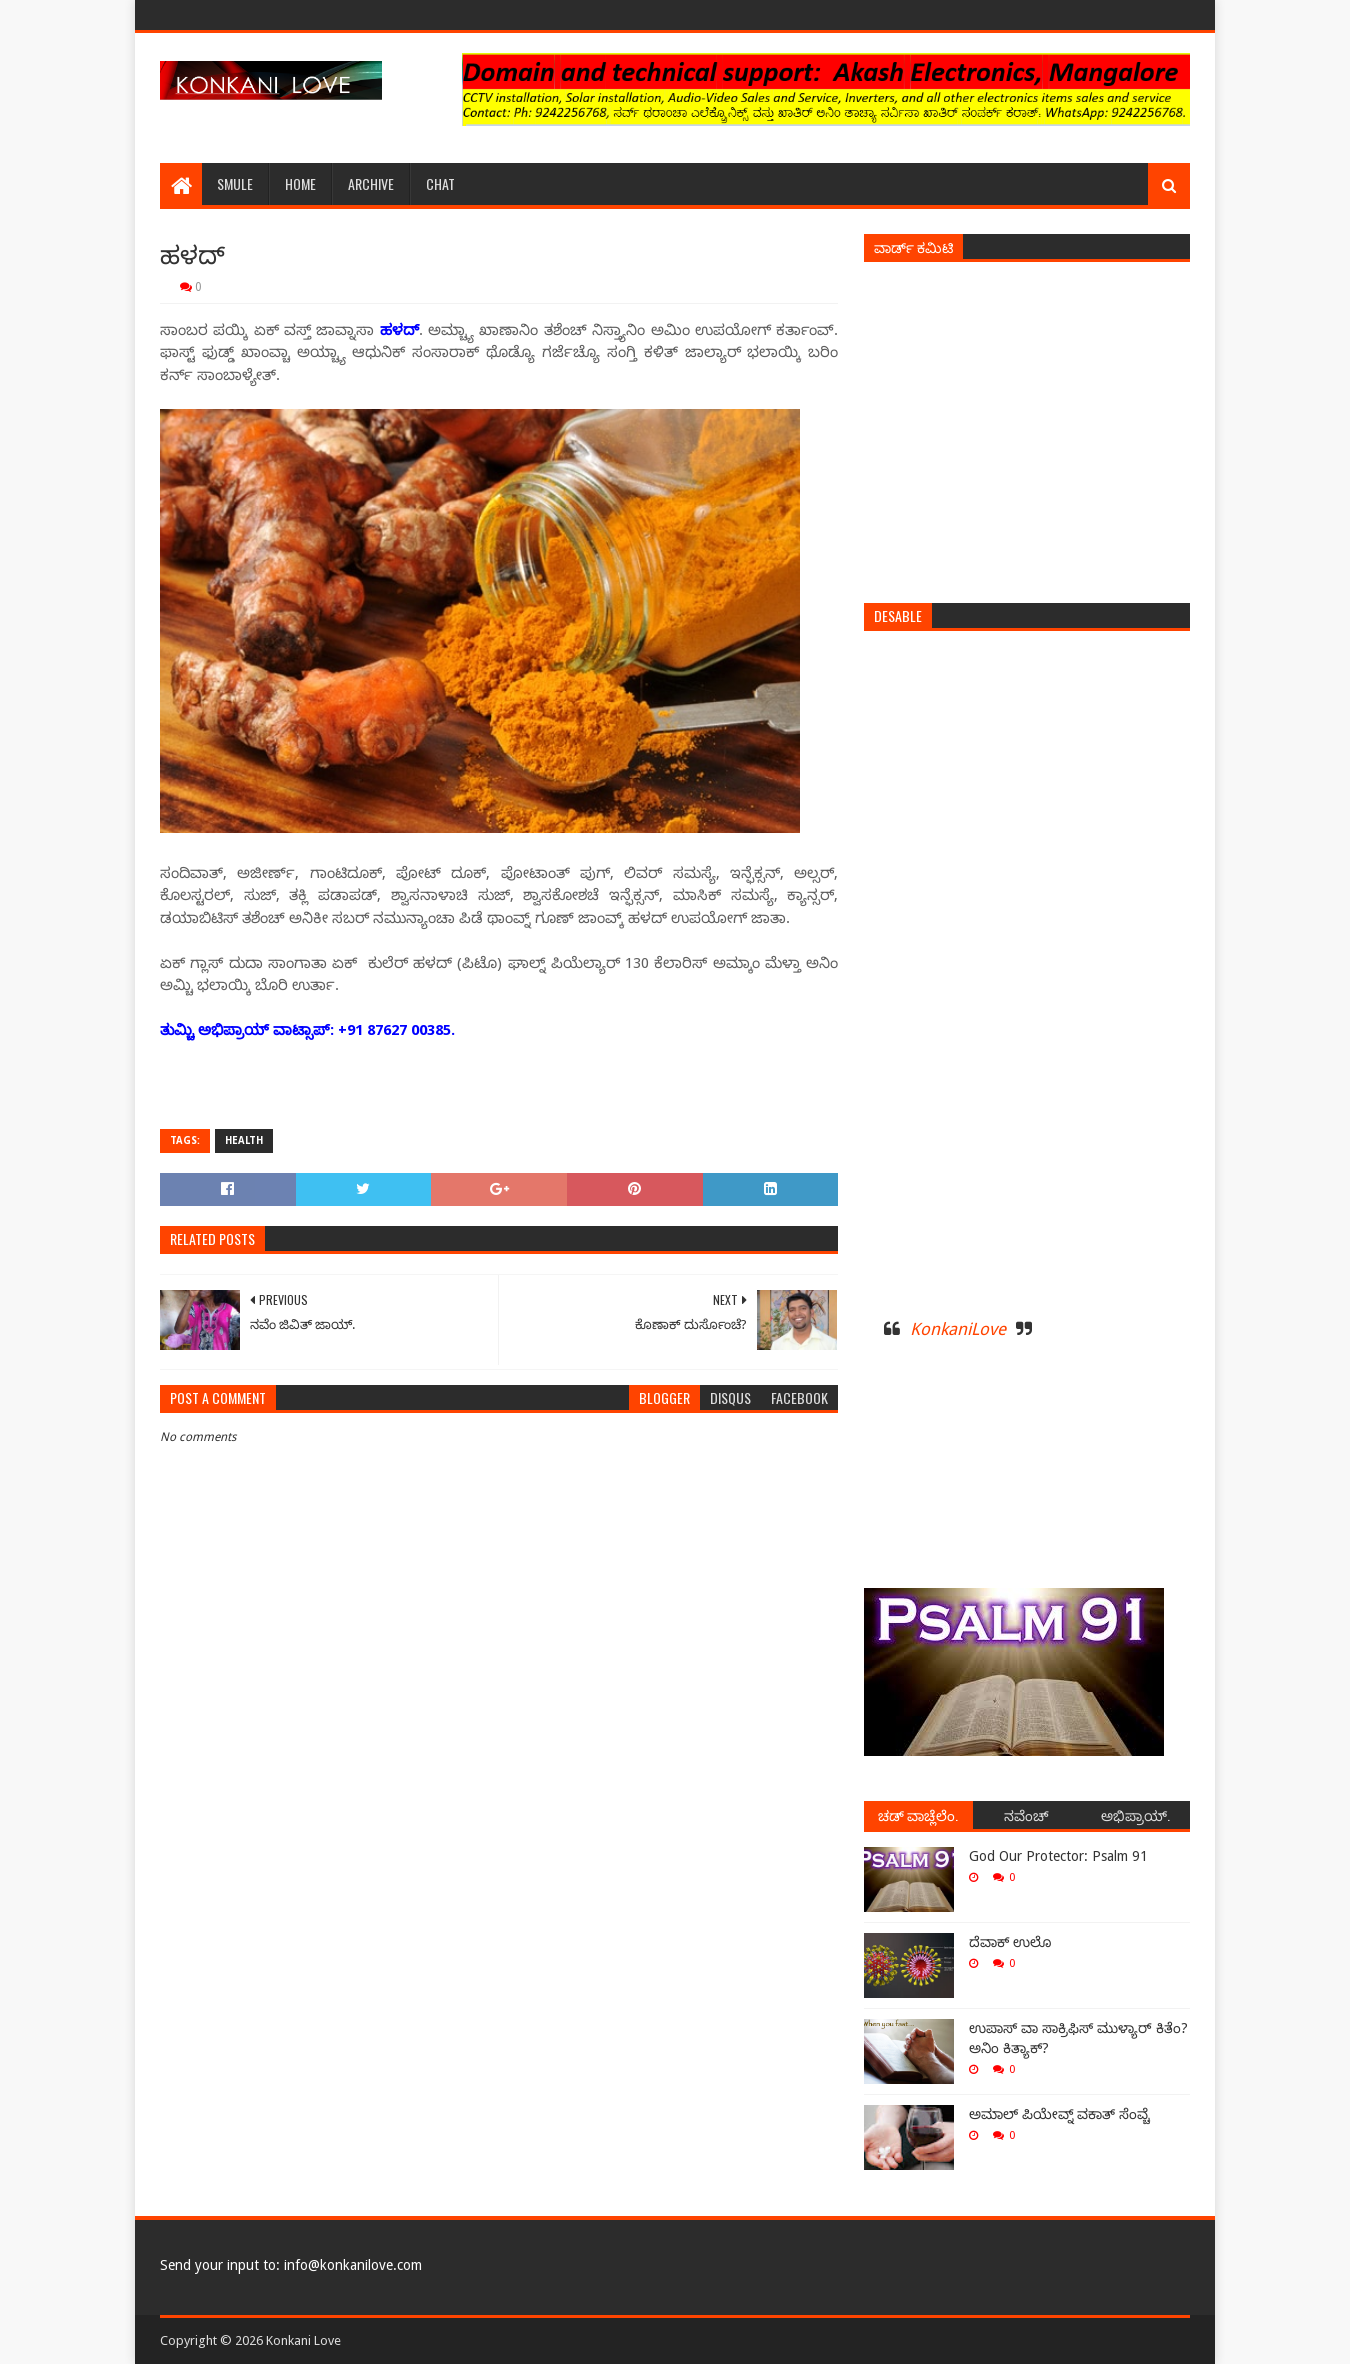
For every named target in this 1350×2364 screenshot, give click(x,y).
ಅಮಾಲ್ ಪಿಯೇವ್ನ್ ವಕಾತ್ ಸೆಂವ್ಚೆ (1059, 2114)
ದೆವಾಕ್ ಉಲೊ (1010, 1942)
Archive (371, 183)
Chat (440, 183)
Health (244, 1140)
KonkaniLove (958, 1329)
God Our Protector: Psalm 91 (1058, 1856)
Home (300, 183)
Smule (235, 183)
